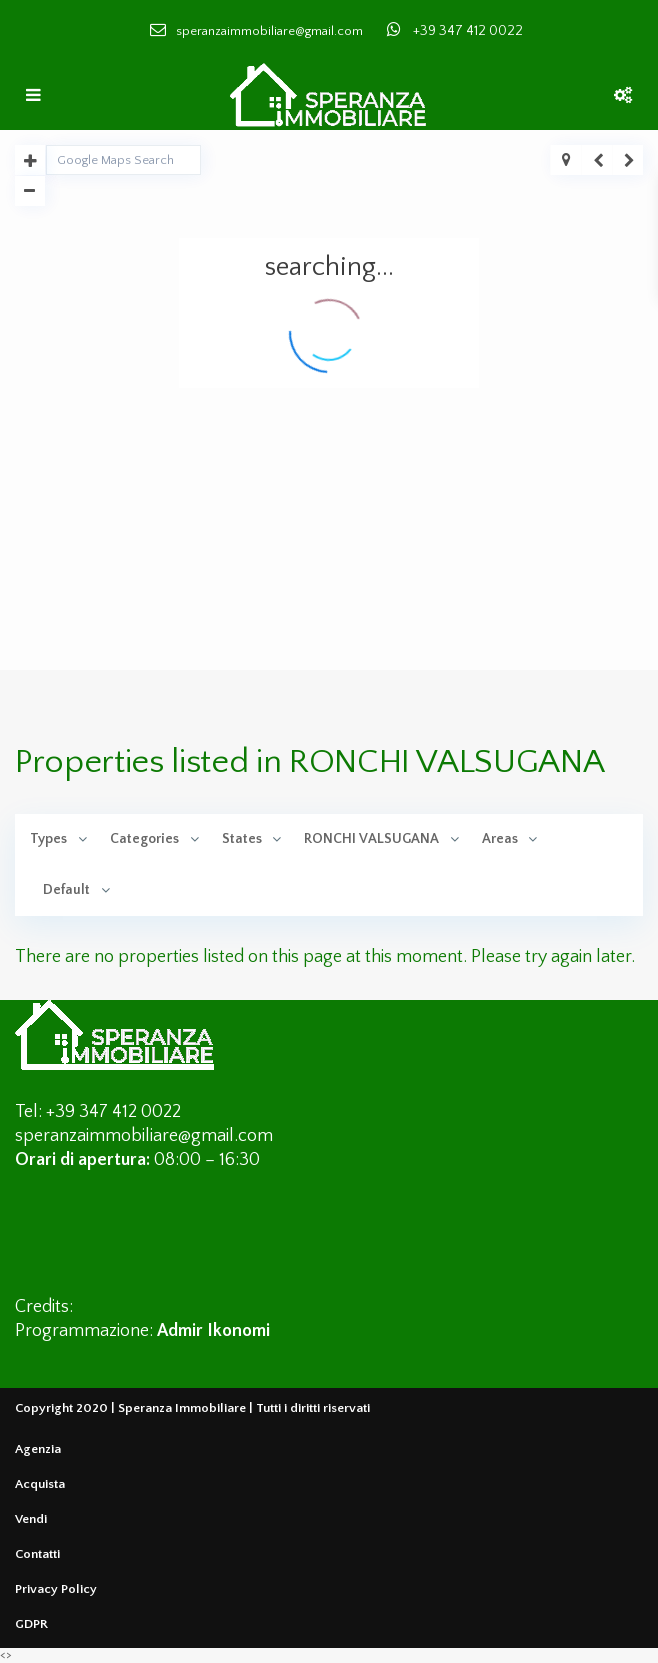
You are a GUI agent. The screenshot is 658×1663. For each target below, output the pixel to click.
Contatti (37, 1554)
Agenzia (38, 1449)
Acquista (40, 1484)
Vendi (31, 1519)
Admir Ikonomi (213, 1331)
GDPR (31, 1624)
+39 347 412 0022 (468, 31)
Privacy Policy (56, 1589)
